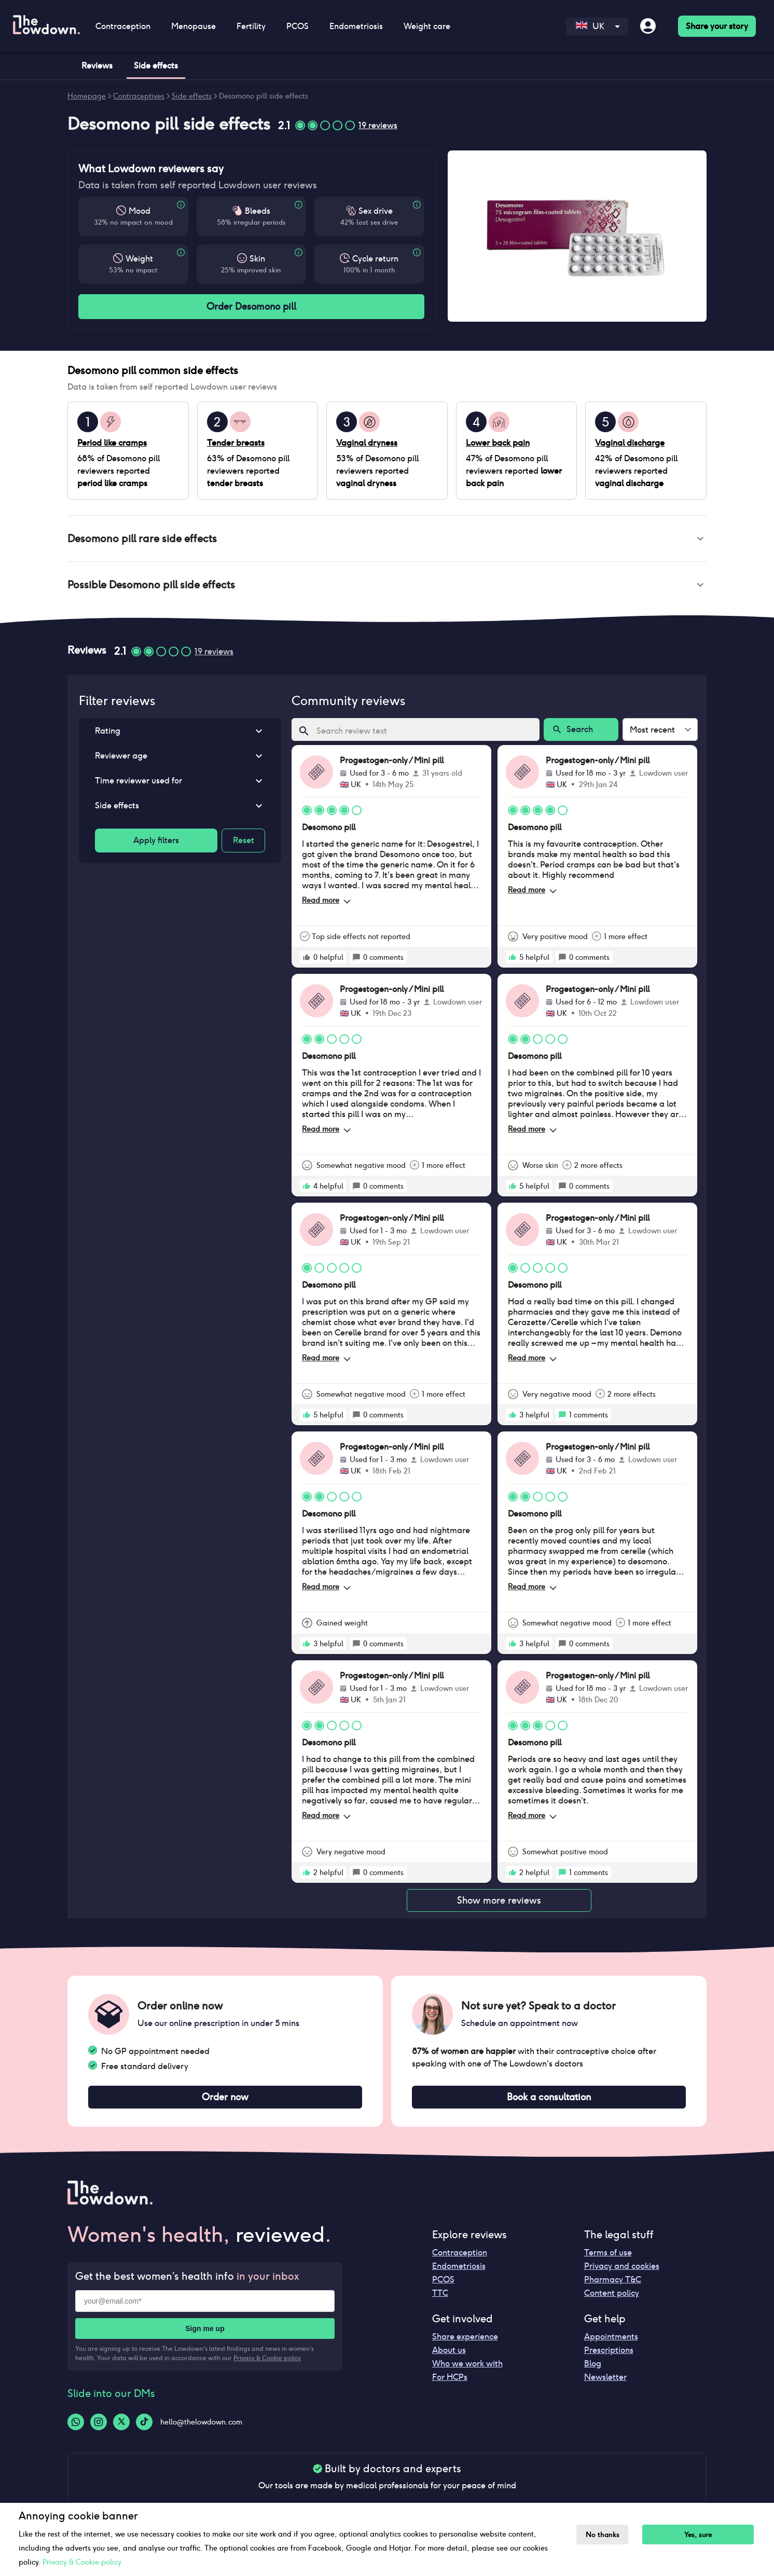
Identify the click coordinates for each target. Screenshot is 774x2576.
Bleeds (257, 210)
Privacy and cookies (621, 2272)
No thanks (605, 2534)
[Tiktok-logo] (144, 2428)
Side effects (192, 96)
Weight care (427, 26)
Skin (257, 258)
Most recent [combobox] (652, 733)
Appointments (611, 2342)
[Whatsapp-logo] (75, 2428)
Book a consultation (549, 2102)
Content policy (611, 2299)
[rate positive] (306, 961)
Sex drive (375, 210)
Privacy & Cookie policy (267, 2364)
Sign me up (204, 2335)
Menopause (193, 26)
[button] (387, 539)
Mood (139, 210)
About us (449, 2356)
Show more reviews (499, 1905)
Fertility (251, 26)
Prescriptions (608, 2356)
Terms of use (608, 2258)
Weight (139, 258)
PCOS (297, 26)
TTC (440, 2299)
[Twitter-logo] (121, 2428)
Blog (592, 2369)
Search (581, 733)
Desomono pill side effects (263, 96)
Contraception (122, 26)
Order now (225, 2102)
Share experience (465, 2342)
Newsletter (605, 2383)
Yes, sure (704, 2534)
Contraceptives (138, 96)
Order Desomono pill (251, 306)
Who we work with (467, 2369)
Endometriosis (356, 26)
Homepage (86, 96)
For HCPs (449, 2383)
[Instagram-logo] (98, 2428)
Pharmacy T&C (612, 2285)
